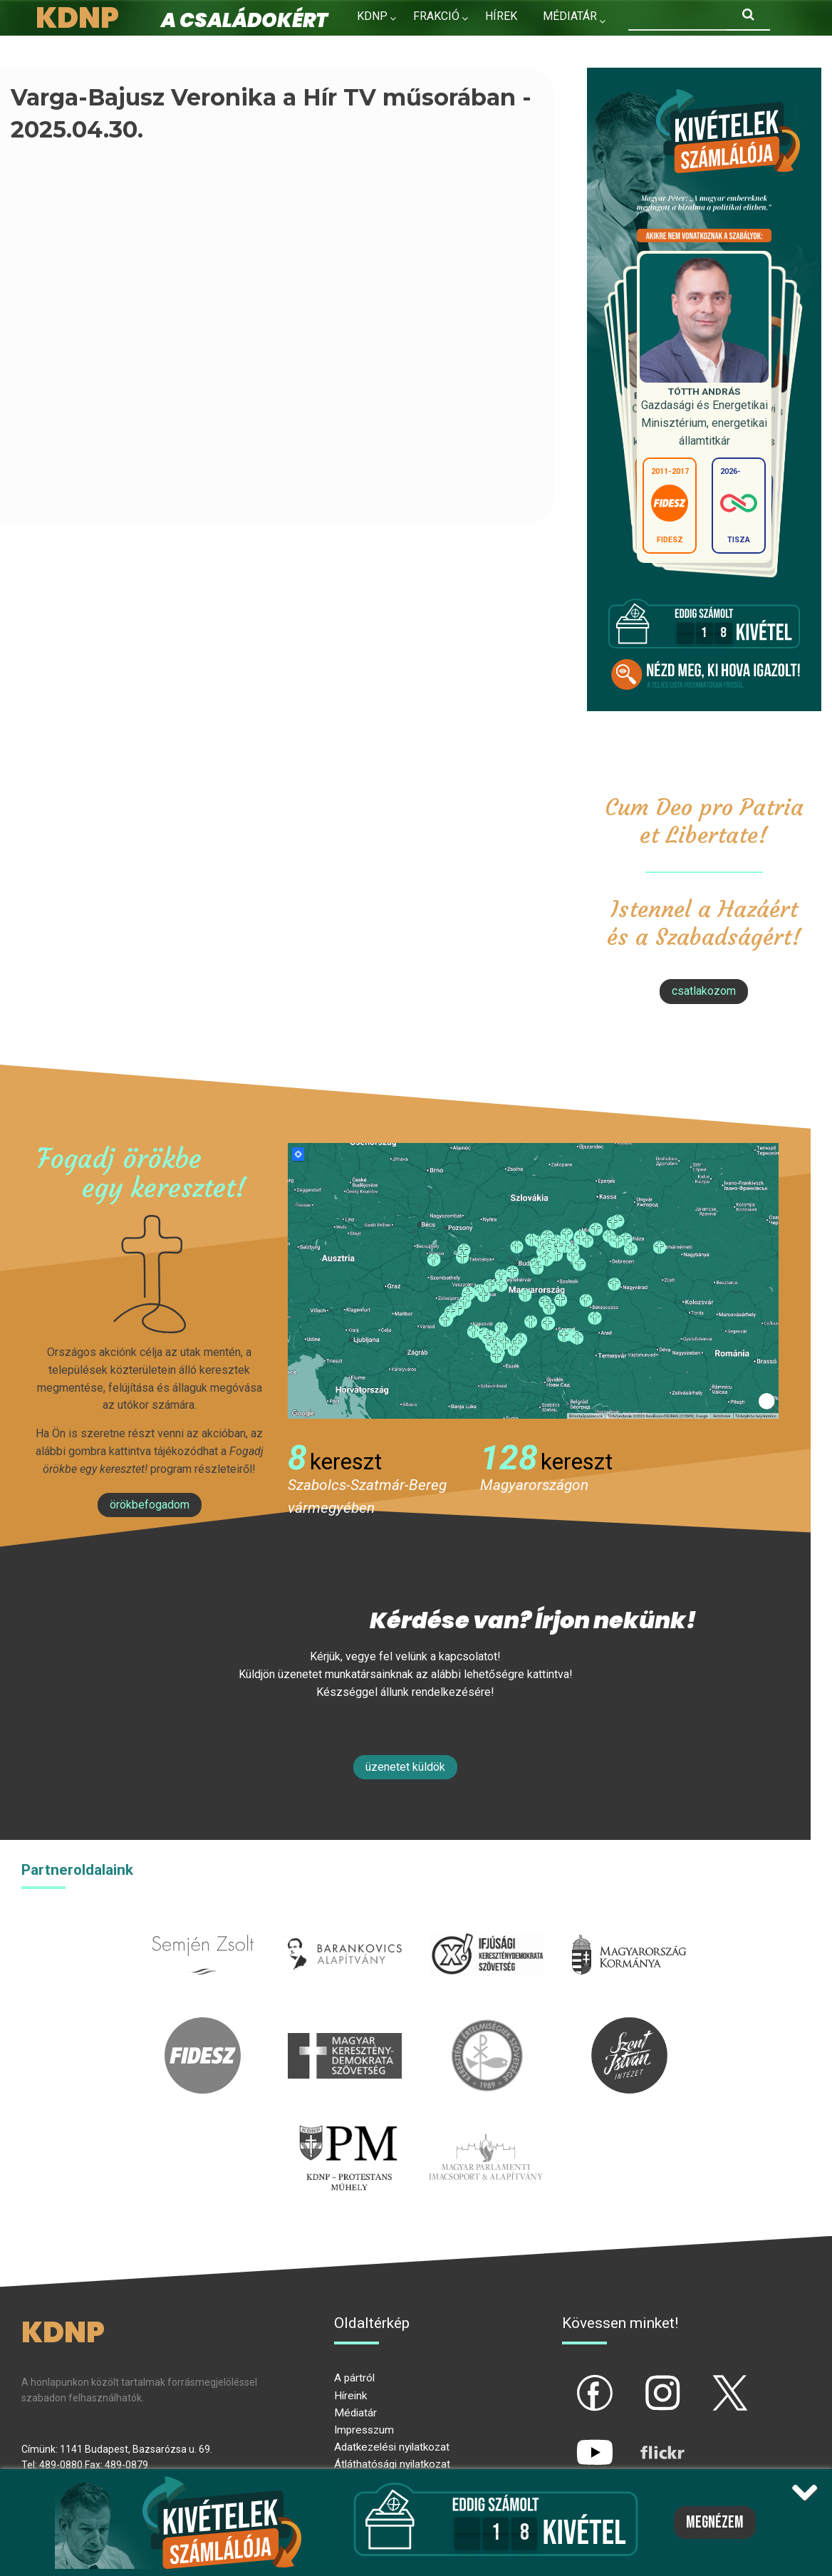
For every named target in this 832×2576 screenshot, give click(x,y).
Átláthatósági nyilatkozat (392, 2464)
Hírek (501, 16)
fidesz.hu (203, 2025)
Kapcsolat (388, 46)
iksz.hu (486, 1924)
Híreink (350, 2395)
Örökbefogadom (149, 1504)
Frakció (436, 16)
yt (570, 2440)
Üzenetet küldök (405, 1767)
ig (638, 2380)
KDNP (372, 16)
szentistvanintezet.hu (629, 2025)
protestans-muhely (346, 2126)
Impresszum (364, 2430)
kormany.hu (629, 1924)
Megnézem (715, 2523)
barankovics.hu (345, 1924)
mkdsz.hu (345, 2025)
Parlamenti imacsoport (486, 2126)
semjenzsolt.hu (203, 1924)
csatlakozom (704, 991)
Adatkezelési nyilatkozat (391, 2447)
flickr (644, 2440)
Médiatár (355, 2412)
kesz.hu (487, 2025)
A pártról (354, 2377)
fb (571, 2380)
